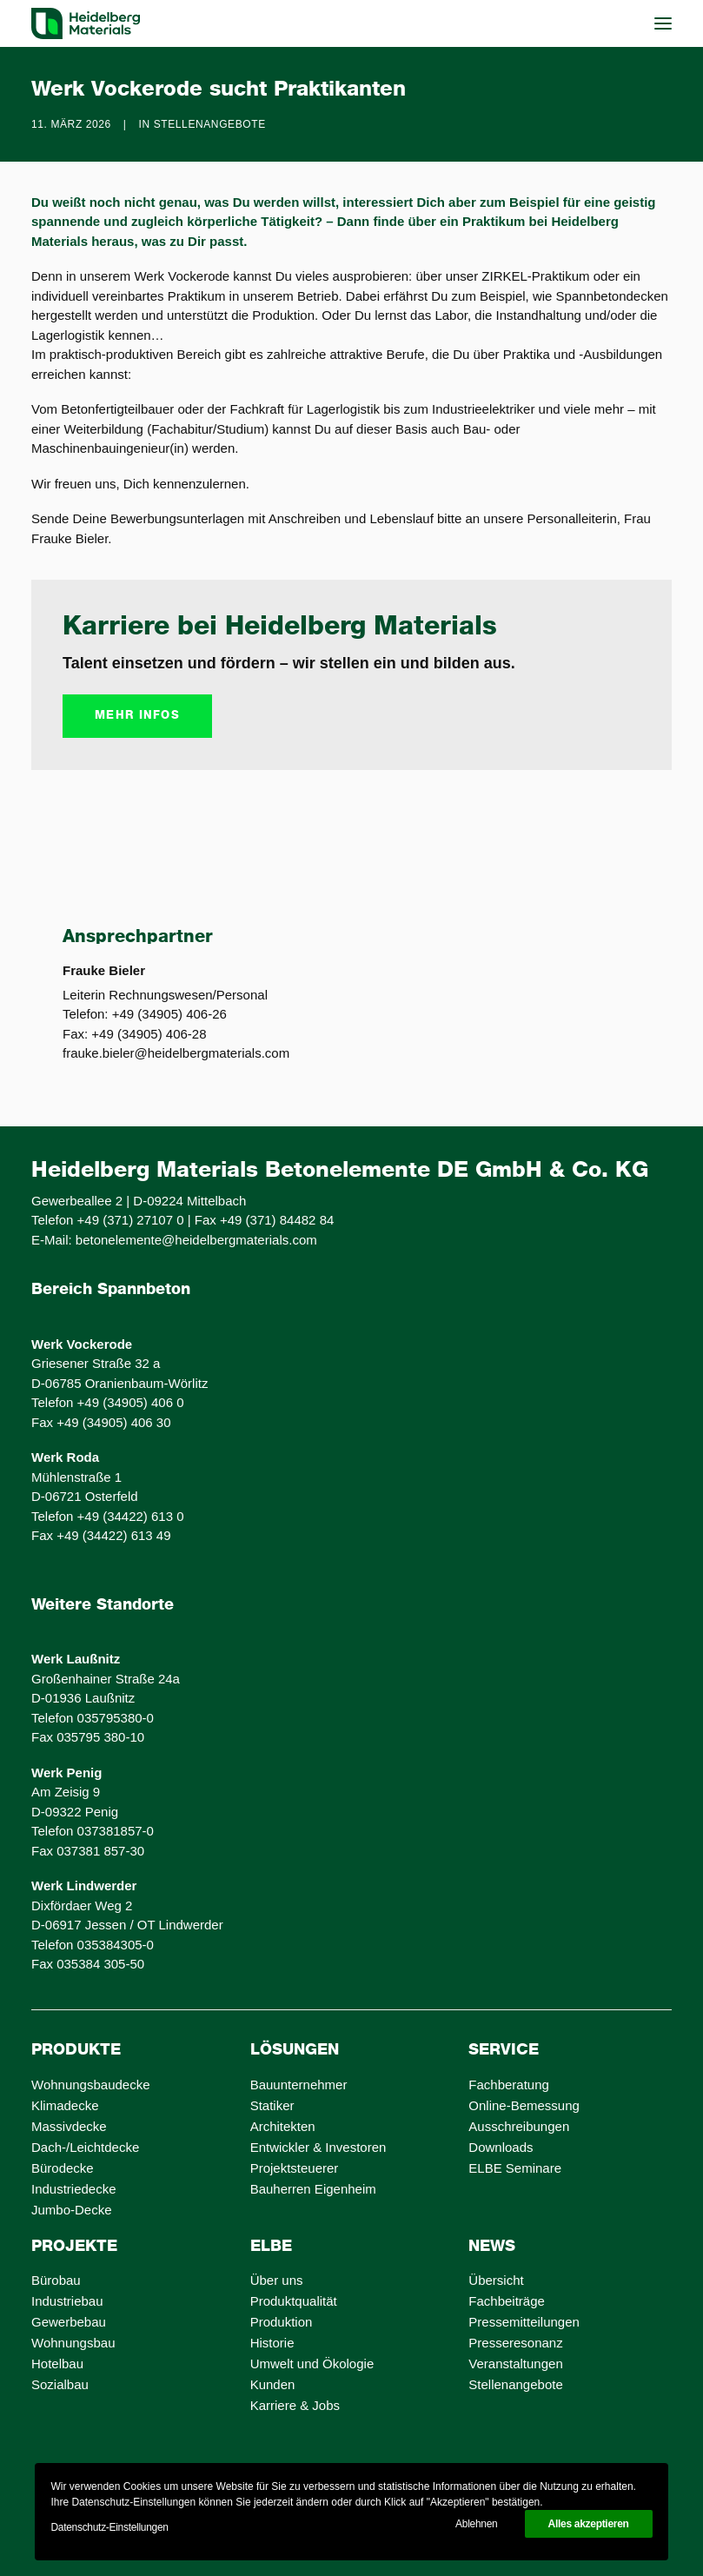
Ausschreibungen (518, 2126)
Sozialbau (60, 2384)
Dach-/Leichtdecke (85, 2147)
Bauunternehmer (299, 2084)
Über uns (276, 2280)
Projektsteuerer (294, 2168)
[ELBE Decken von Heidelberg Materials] (85, 23)
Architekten (282, 2126)
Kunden (272, 2384)
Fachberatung (508, 2084)
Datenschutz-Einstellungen (109, 2527)
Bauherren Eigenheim (313, 2188)
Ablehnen (476, 2524)
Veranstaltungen (515, 2363)
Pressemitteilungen (524, 2321)
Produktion (281, 2321)
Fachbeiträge (506, 2301)
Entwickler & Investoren (318, 2147)
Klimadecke (65, 2105)
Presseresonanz (515, 2342)
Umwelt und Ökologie (312, 2363)
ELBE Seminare (514, 2168)
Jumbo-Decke (71, 2209)
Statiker (272, 2105)
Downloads (500, 2147)
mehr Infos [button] (137, 715)
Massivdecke (69, 2126)
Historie (272, 2342)
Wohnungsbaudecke (90, 2084)
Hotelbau (57, 2363)
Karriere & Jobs (295, 2405)
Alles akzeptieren (588, 2524)
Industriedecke (73, 2188)
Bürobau (56, 2280)
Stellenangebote (210, 124)
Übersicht (495, 2280)
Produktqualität (293, 2301)
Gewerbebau (68, 2321)
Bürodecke (62, 2168)
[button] (663, 23)
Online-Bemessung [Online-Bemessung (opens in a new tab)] (524, 2105)
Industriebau (67, 2301)
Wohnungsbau (73, 2342)
